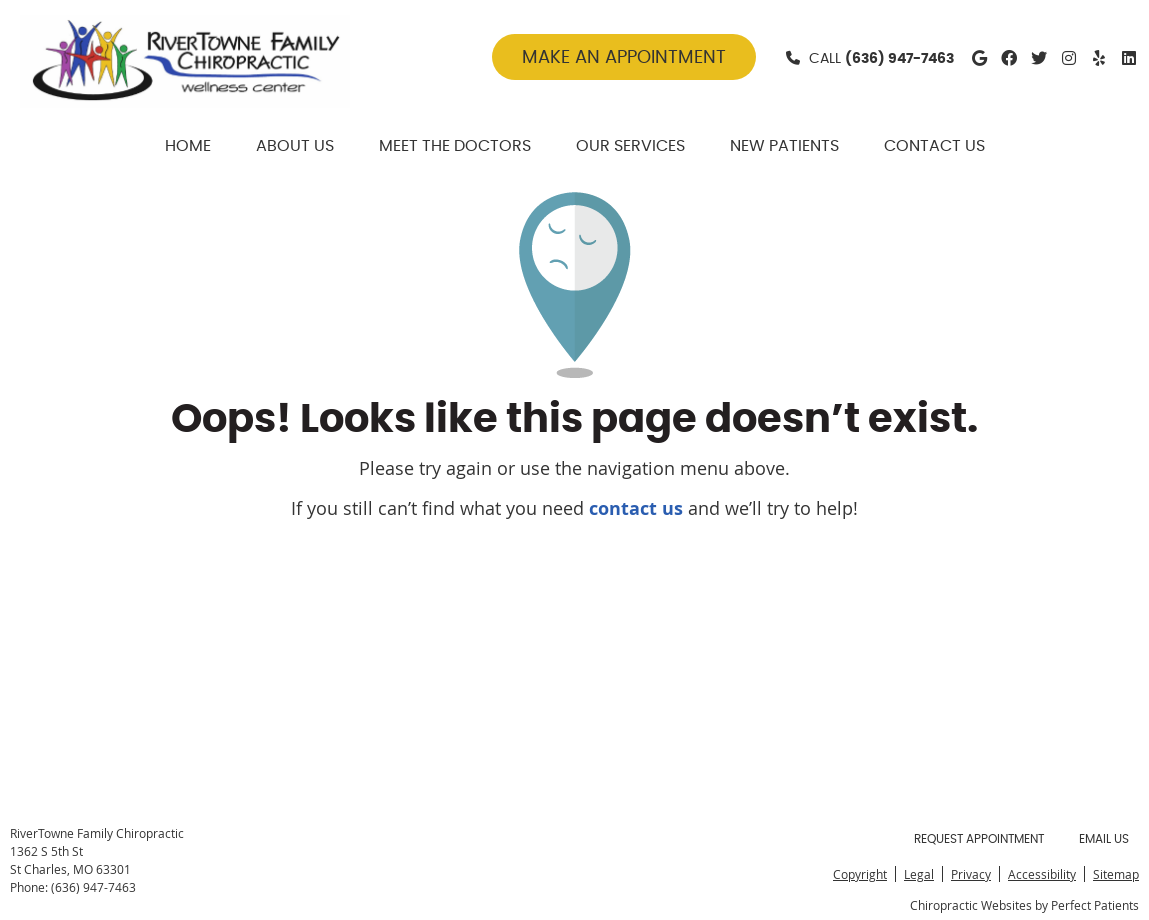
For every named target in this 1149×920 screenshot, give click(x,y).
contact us (636, 508)
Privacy (971, 874)
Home (188, 146)
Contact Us (934, 146)
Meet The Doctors (455, 146)
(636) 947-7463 (899, 59)
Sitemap (1116, 874)
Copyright (860, 874)
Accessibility (1042, 874)
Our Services (630, 146)
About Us (295, 146)
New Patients (784, 146)
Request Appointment (979, 839)
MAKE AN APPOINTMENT (624, 58)
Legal (919, 874)
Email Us (1104, 839)
